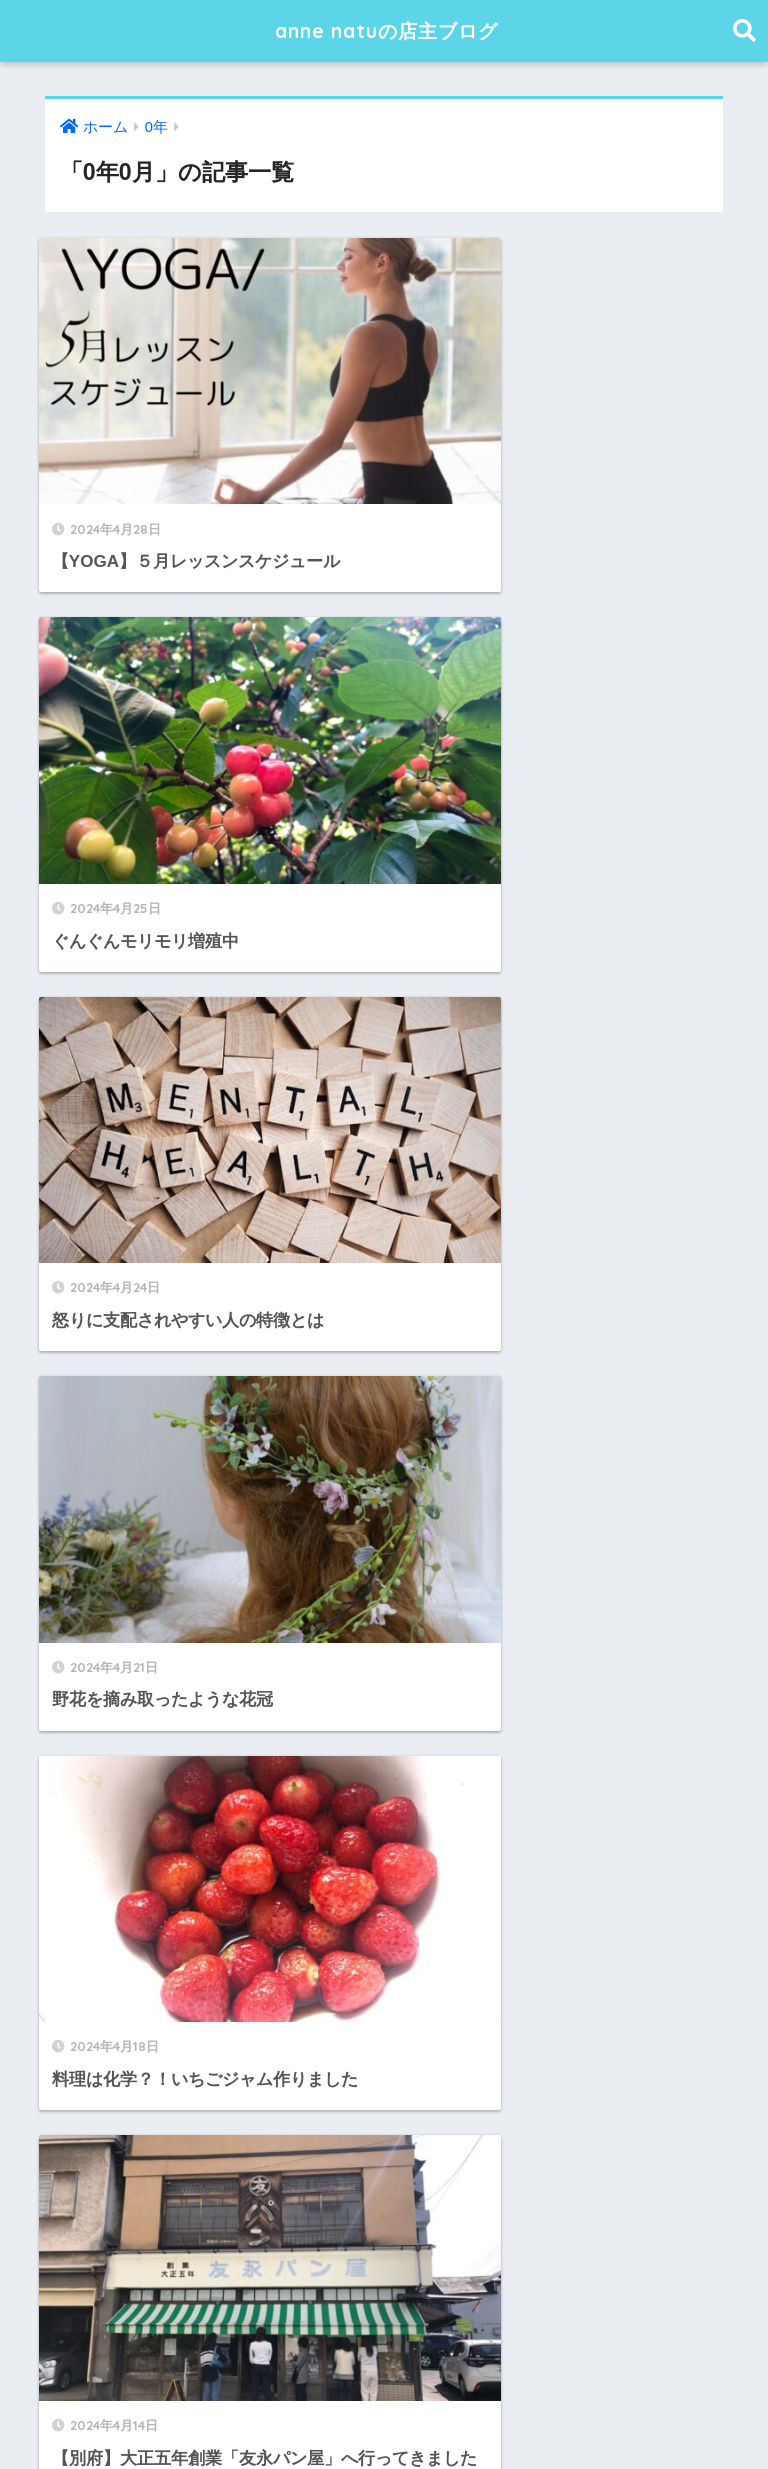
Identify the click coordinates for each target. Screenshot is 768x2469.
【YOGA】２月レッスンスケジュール (191, 1993)
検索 (714, 1798)
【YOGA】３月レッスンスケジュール (191, 1949)
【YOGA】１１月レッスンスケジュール (200, 2128)
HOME (384, 2388)
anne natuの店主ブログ (386, 30)
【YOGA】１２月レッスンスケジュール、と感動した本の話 (276, 2083)
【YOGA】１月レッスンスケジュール (191, 2038)
